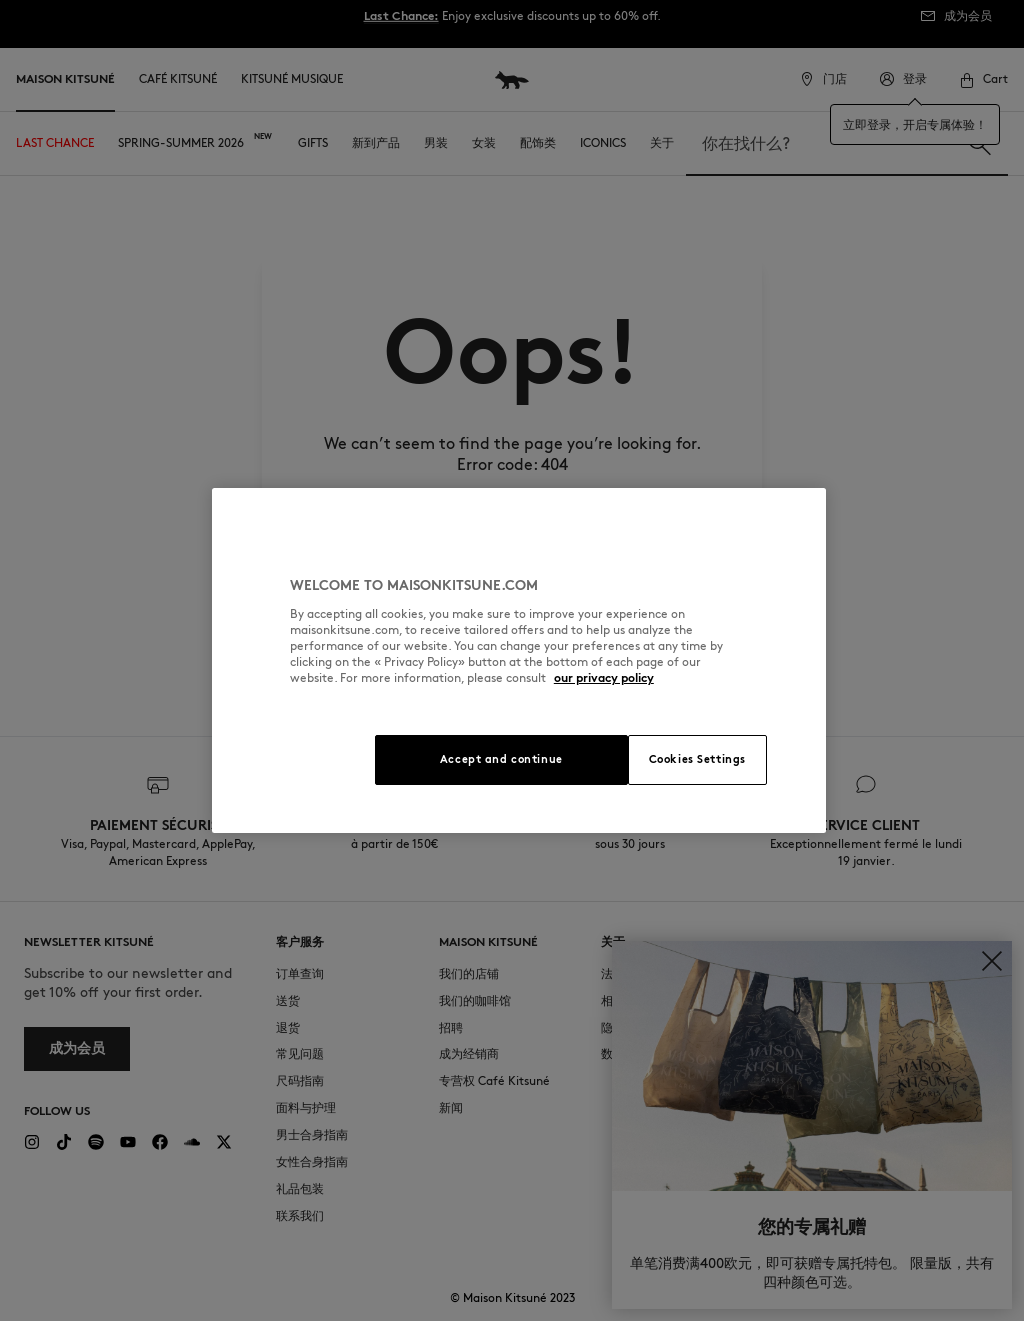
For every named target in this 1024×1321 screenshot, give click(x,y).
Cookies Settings (697, 759)
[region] (519, 660)
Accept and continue (501, 759)
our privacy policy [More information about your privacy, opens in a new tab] (604, 677)
